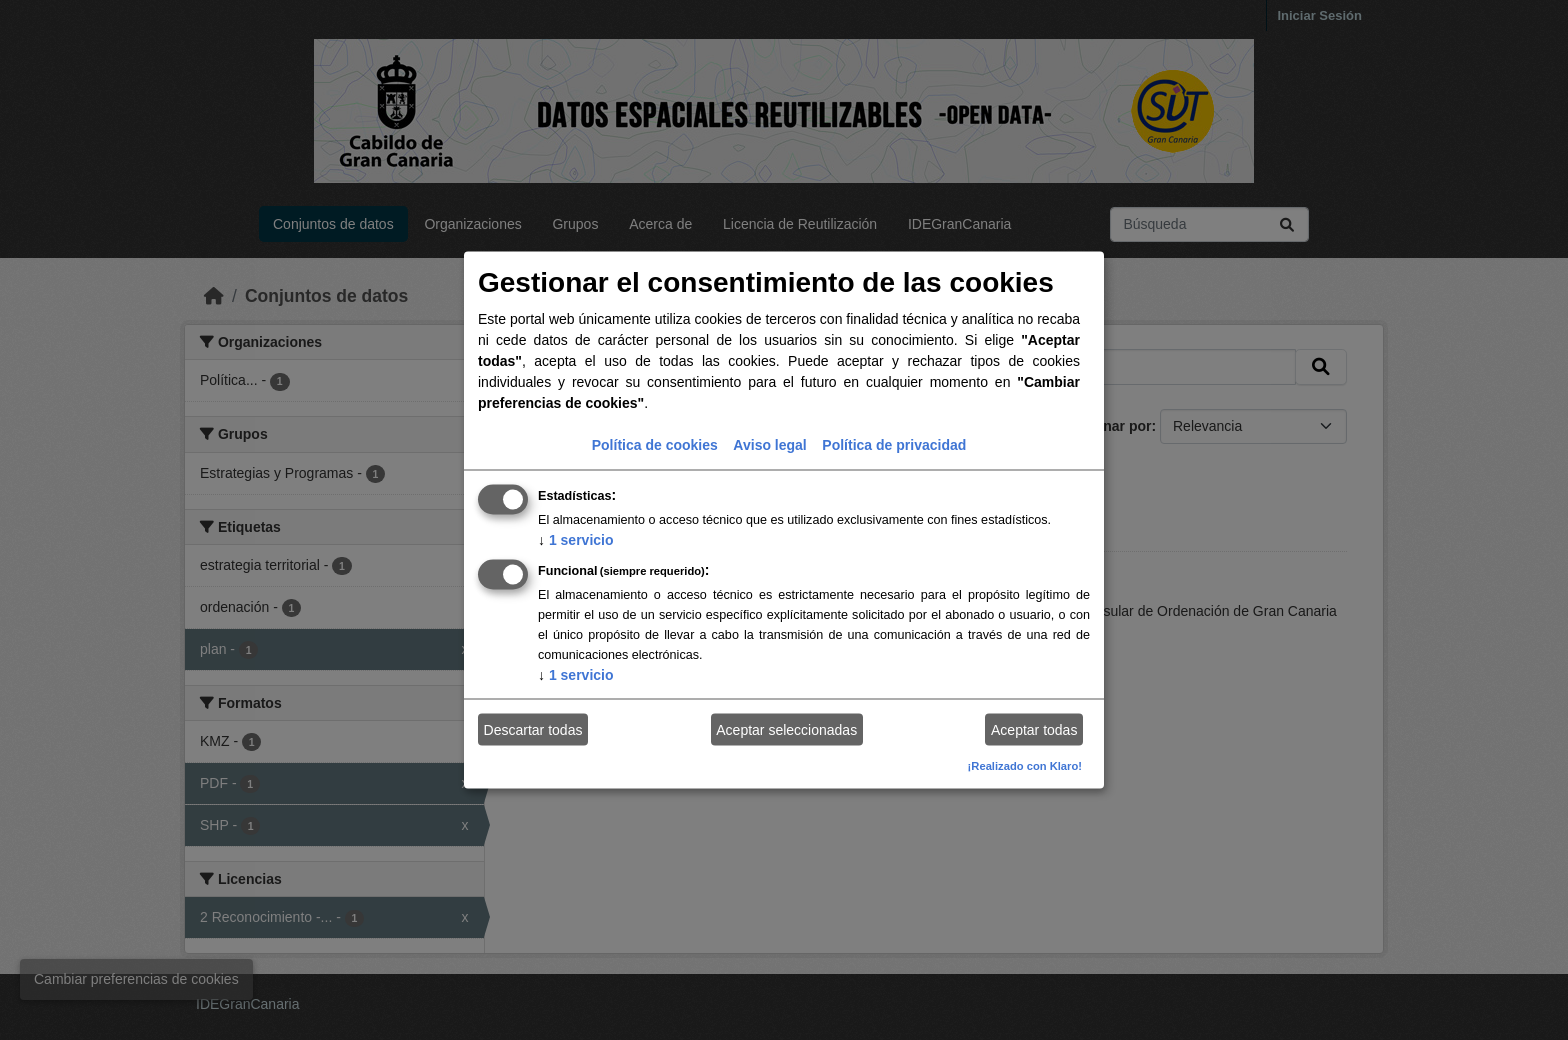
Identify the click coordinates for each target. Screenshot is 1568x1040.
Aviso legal (769, 445)
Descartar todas (533, 729)
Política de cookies (655, 445)
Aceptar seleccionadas (786, 729)
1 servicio (576, 540)
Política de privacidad (894, 445)
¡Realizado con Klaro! (1025, 766)
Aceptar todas (1034, 729)
